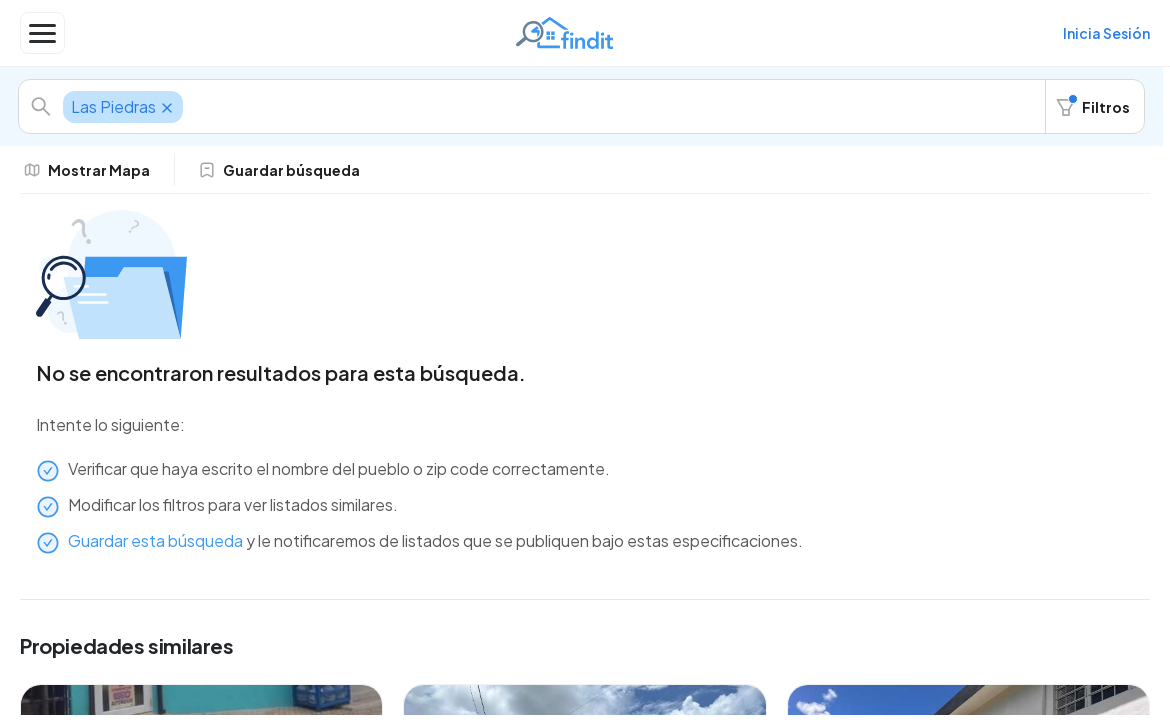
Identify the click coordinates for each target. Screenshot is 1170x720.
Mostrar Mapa (87, 170)
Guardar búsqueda (279, 170)
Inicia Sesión (1106, 33)
